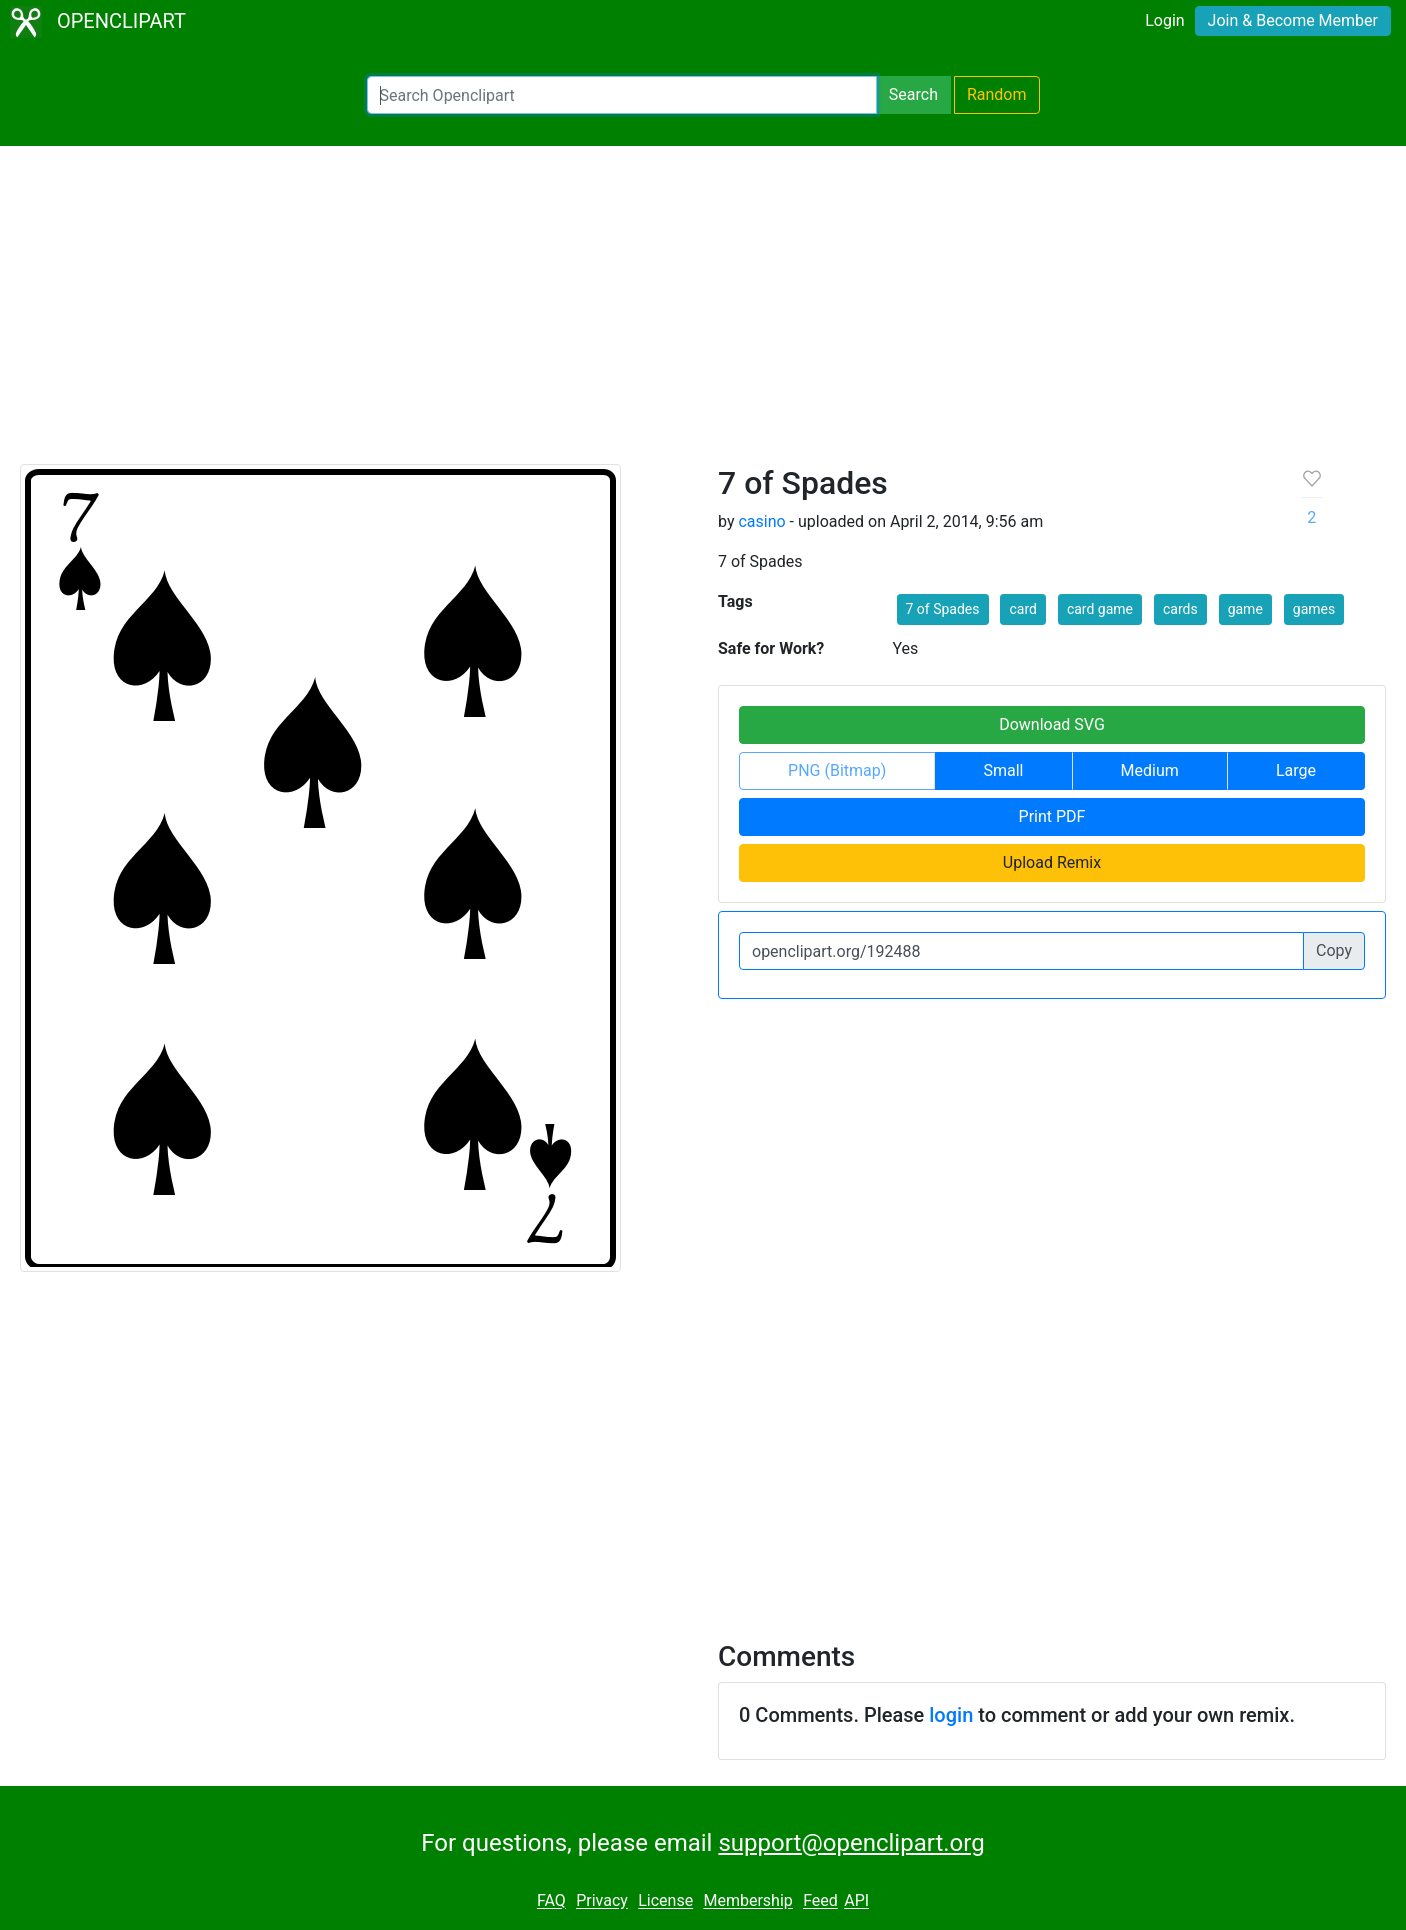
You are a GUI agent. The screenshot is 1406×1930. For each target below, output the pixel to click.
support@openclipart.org (851, 1843)
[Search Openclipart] (622, 95)
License (665, 1901)
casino (761, 521)
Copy (1334, 950)
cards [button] (1180, 609)
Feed (820, 1901)
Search (913, 94)
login (951, 1715)
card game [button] (1100, 609)
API (856, 1901)
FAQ (551, 1901)
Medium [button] (1150, 770)
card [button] (1022, 609)
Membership (747, 1901)
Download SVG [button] (1052, 724)
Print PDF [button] (1052, 816)
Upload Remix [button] (1052, 862)
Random (997, 94)
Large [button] (1296, 770)
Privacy (602, 1901)
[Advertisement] (703, 314)
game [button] (1245, 609)
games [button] (1314, 609)
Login (1164, 20)
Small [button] (1003, 770)
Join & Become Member (1293, 20)
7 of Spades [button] (943, 609)
